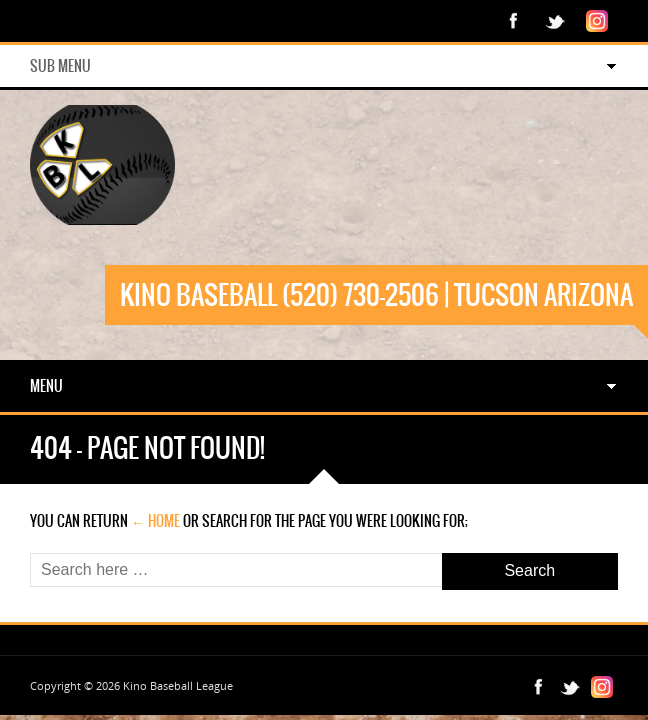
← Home (155, 521)
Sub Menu (60, 66)
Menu (46, 386)
